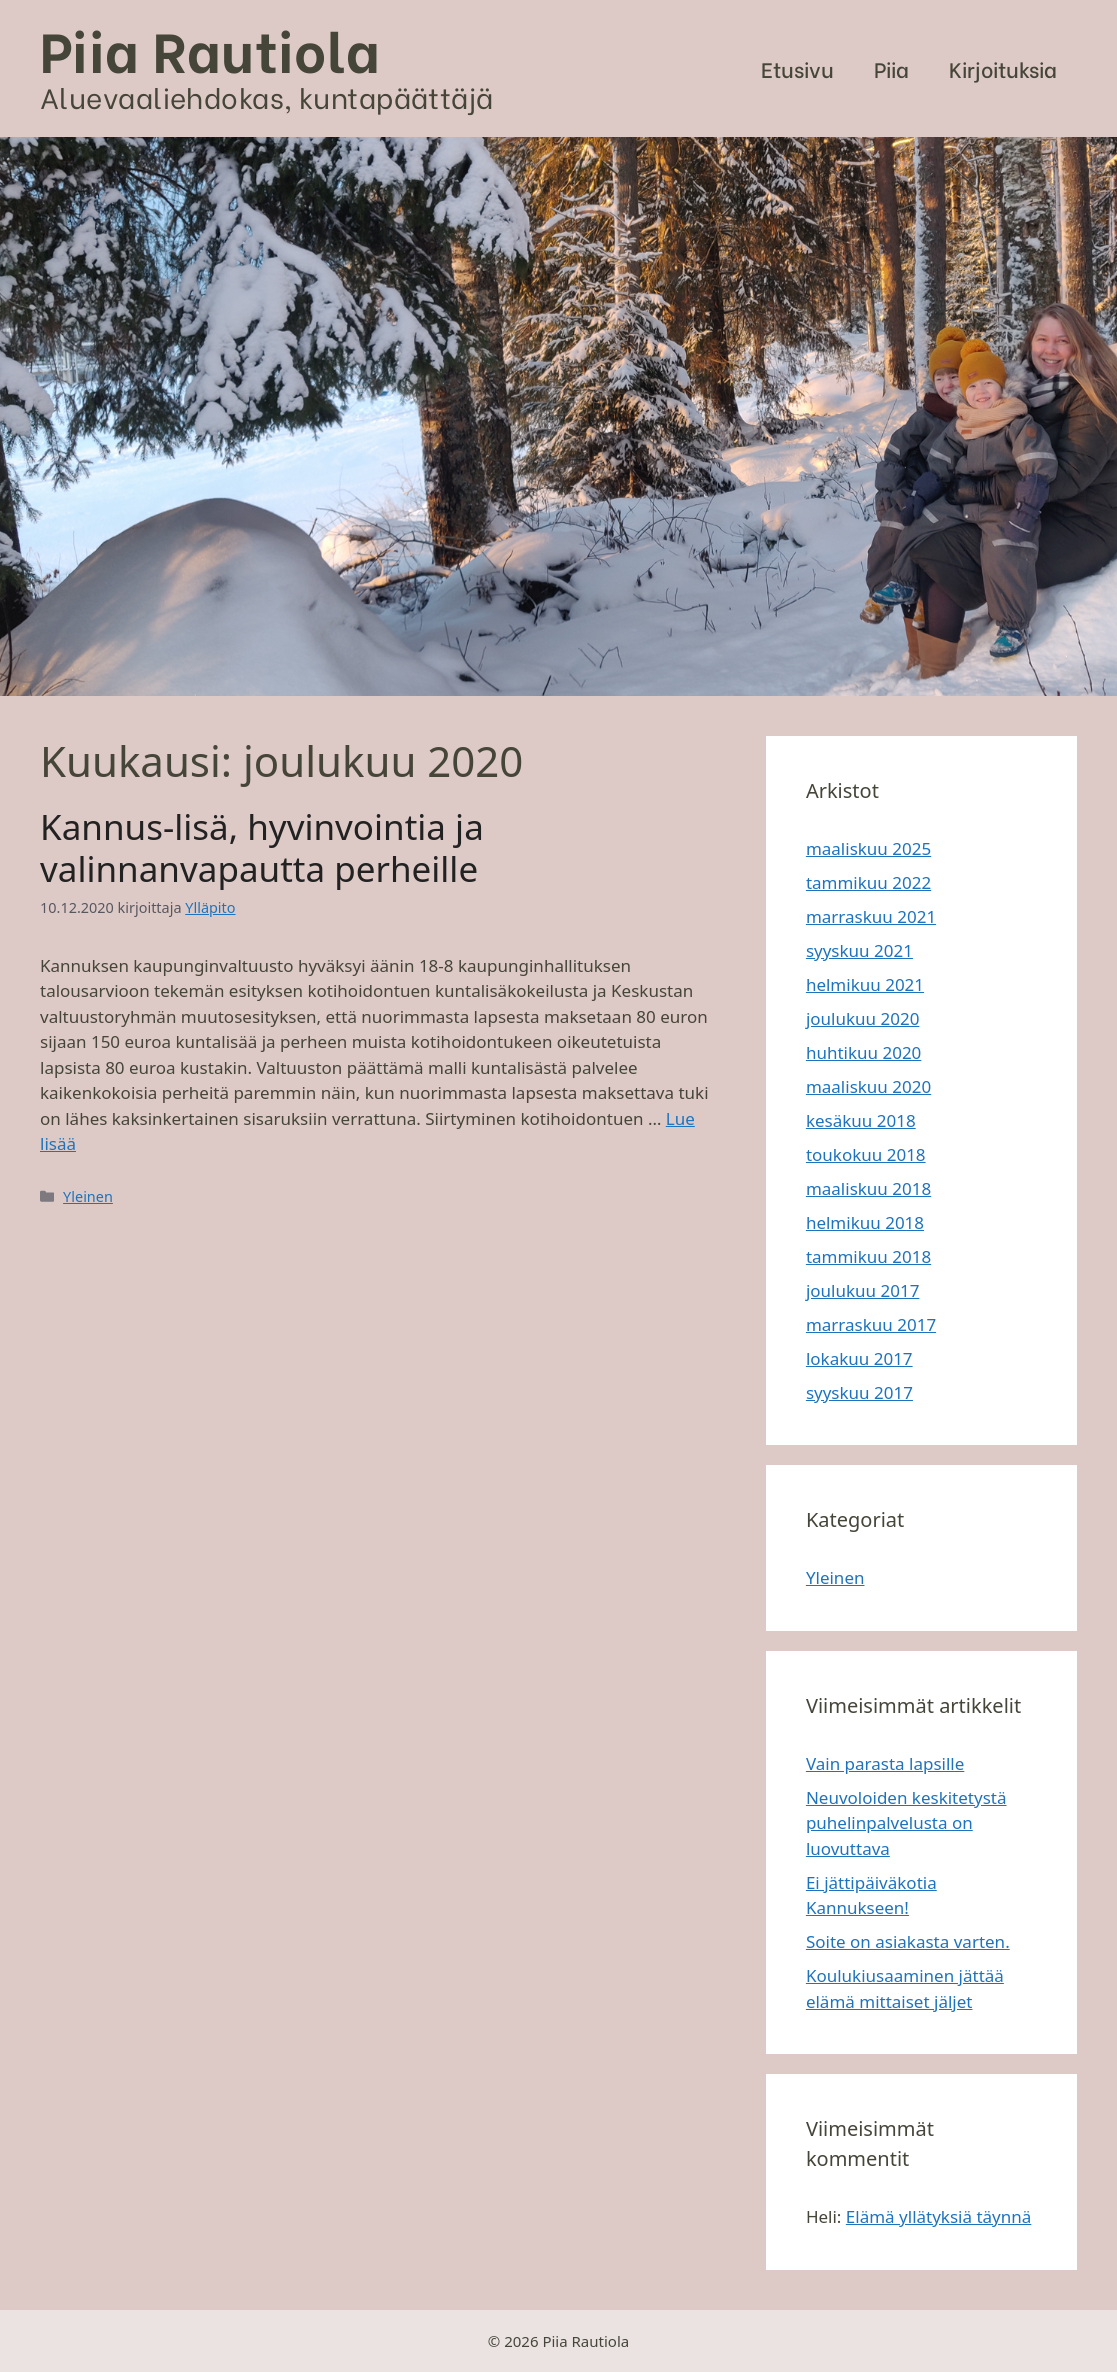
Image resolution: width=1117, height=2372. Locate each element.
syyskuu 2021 (859, 950)
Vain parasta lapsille (885, 1763)
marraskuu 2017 (871, 1324)
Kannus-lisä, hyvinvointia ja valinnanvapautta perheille (262, 847)
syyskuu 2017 (859, 1392)
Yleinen (88, 1196)
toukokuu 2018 (866, 1154)
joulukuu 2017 (862, 1290)
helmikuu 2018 (865, 1222)
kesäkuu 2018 (861, 1120)
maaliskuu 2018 (868, 1188)
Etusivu (797, 68)
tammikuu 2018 (868, 1256)
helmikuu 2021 (865, 984)
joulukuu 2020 (862, 1018)
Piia (891, 68)
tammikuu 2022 (868, 882)
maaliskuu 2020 (868, 1086)
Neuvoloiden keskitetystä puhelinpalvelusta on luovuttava (906, 1823)
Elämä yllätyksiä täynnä (938, 2216)
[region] (558, 416)
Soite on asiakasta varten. (908, 1941)
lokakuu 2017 (859, 1358)
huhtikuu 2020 (863, 1052)
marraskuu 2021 (871, 916)
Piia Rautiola (210, 47)
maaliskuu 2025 (868, 848)
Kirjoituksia (1003, 68)
